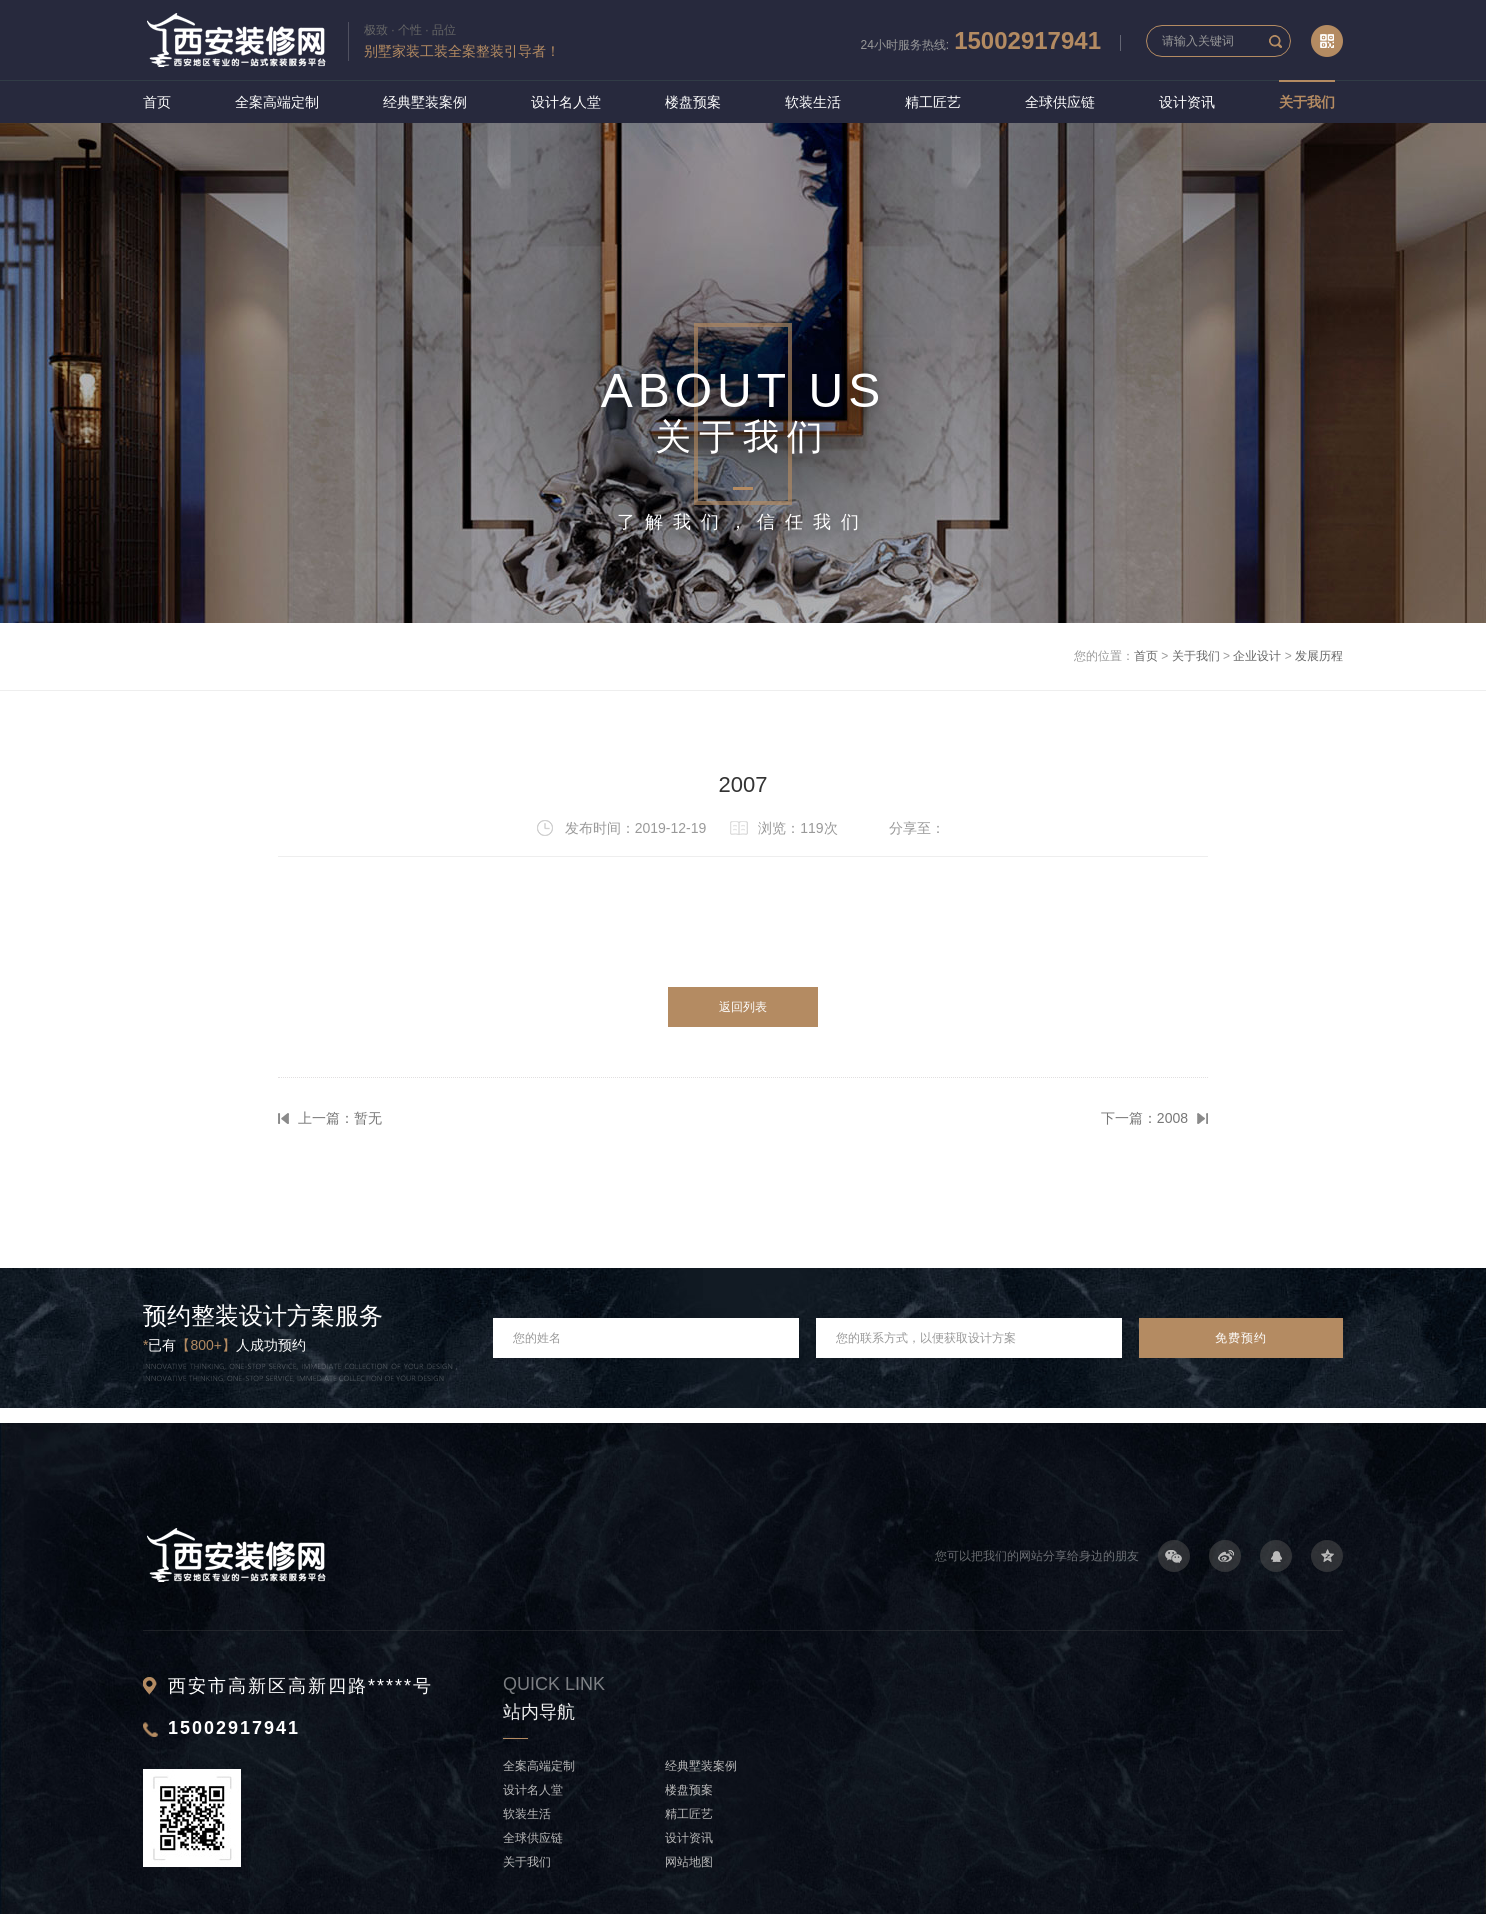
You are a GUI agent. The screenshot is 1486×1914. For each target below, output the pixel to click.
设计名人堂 (566, 102)
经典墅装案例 (425, 102)
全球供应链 (1060, 102)
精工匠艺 (933, 102)
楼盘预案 (693, 102)
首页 (157, 102)
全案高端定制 (277, 102)
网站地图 (689, 1862)
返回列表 (743, 1007)
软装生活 (813, 102)
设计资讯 (1187, 102)
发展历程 (1319, 656)
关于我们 (1307, 102)
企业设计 (1257, 656)
